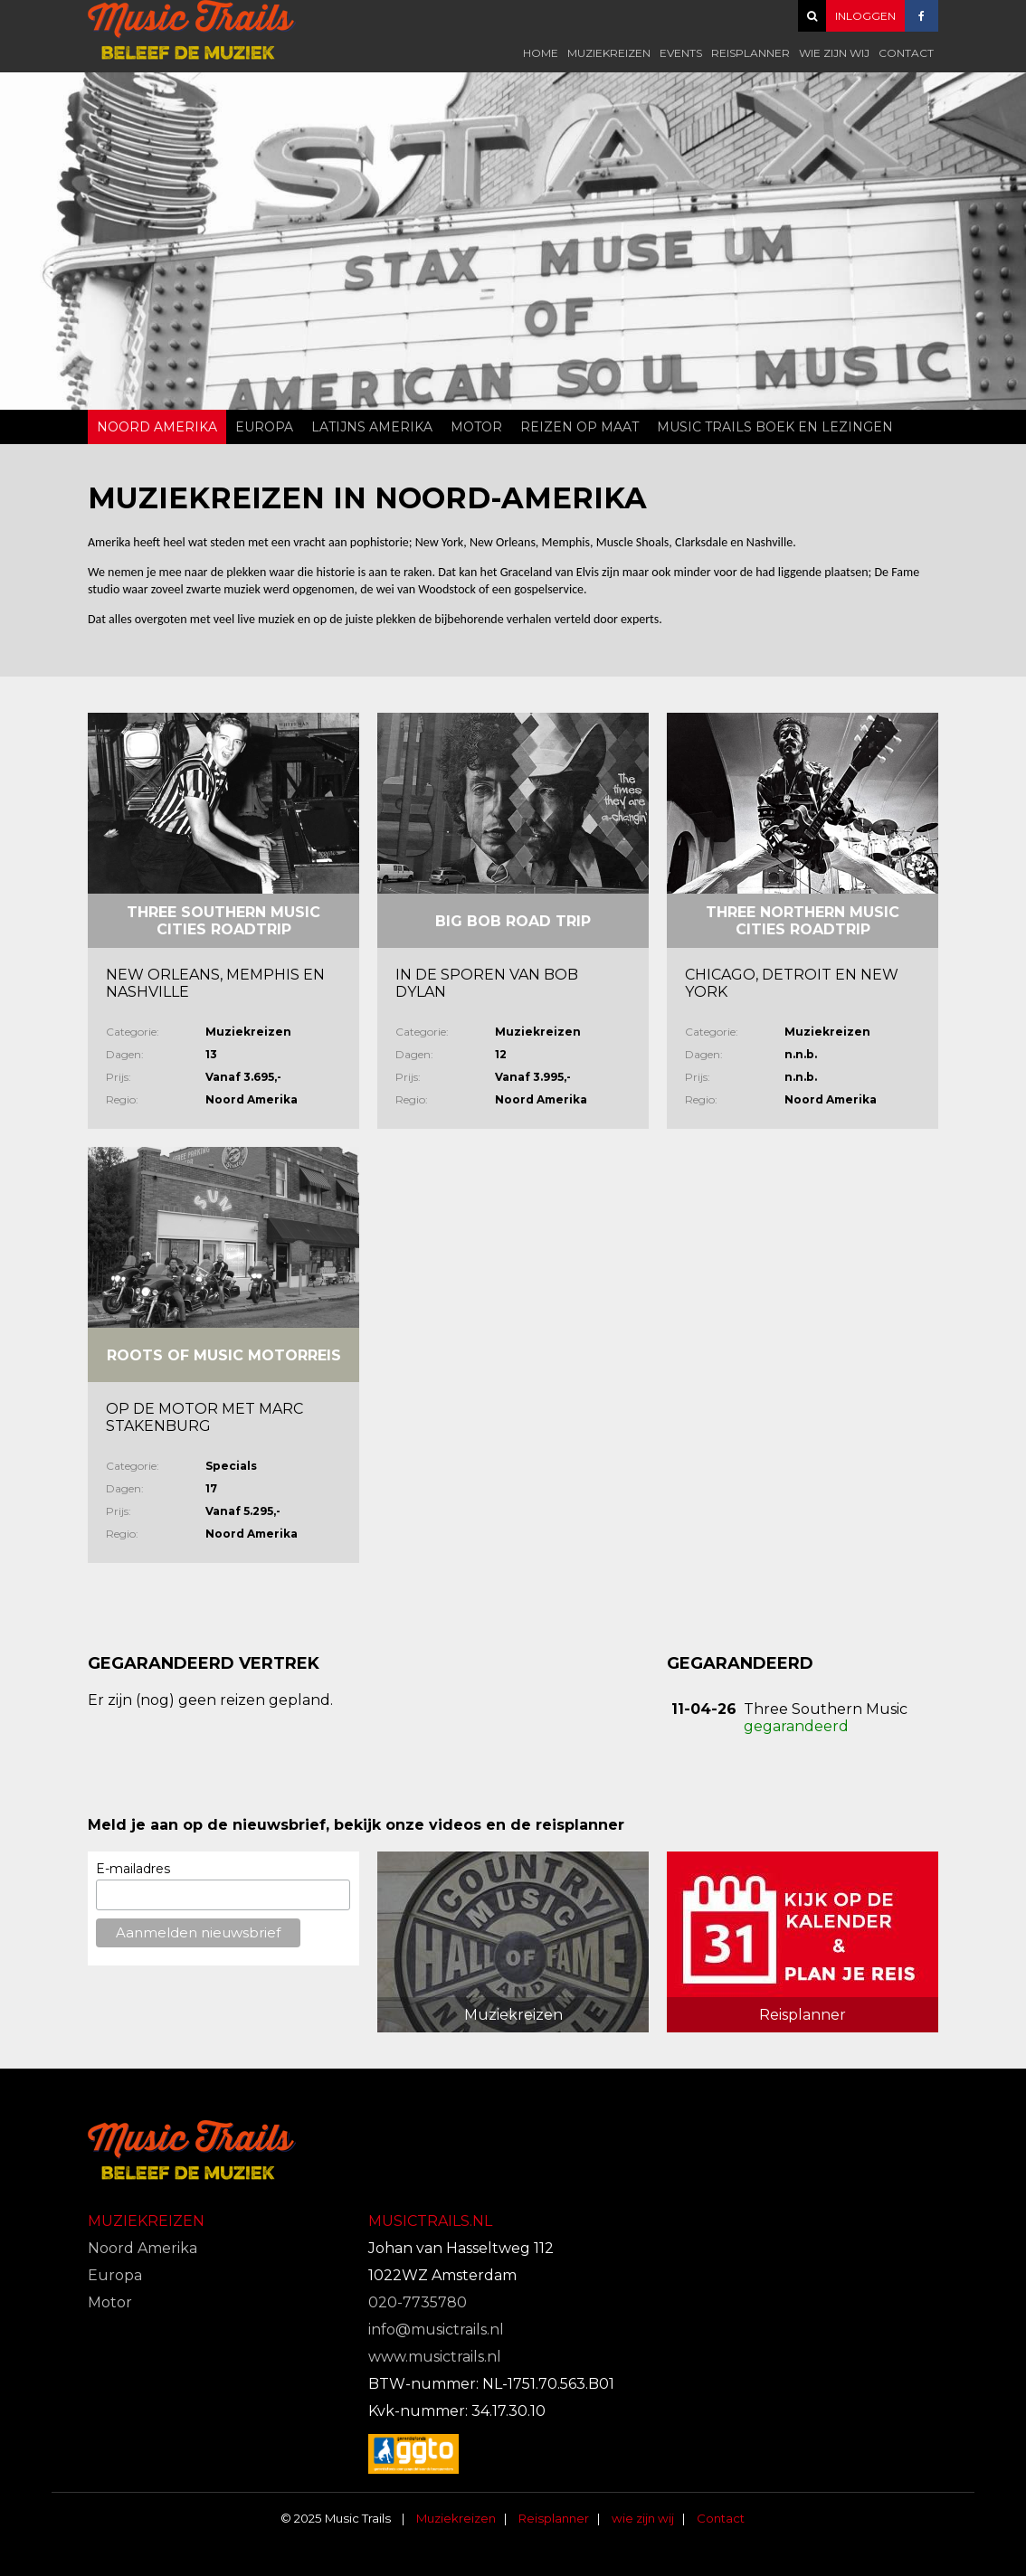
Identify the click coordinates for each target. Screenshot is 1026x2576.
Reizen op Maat (579, 427)
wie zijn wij (834, 53)
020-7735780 (417, 2302)
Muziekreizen (609, 53)
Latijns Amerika (371, 427)
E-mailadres (133, 1869)
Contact (906, 53)
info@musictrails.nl (436, 2329)
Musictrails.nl (430, 2221)
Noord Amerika (157, 427)
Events (681, 53)
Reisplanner (750, 53)
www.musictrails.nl (434, 2356)
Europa (264, 427)
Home (540, 53)
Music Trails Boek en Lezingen (775, 427)
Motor (476, 427)
